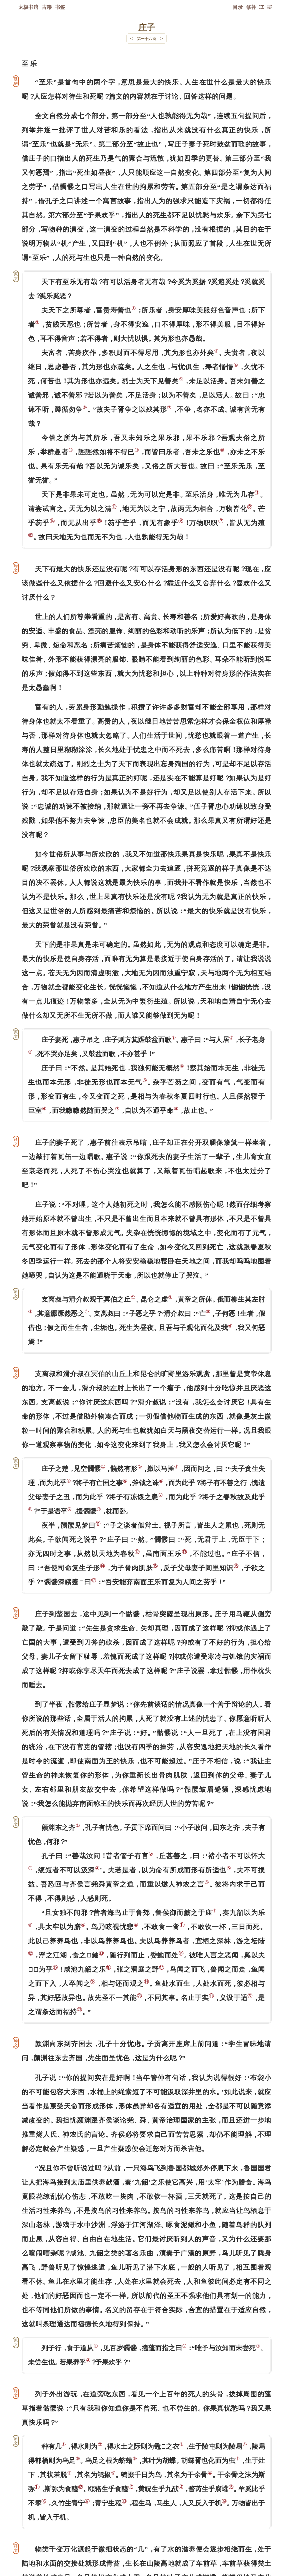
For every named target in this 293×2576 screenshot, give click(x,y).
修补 (251, 7)
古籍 (47, 7)
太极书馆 (28, 7)
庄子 (146, 27)
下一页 (146, 2542)
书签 (60, 7)
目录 (238, 7)
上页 (261, 2543)
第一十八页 (146, 38)
